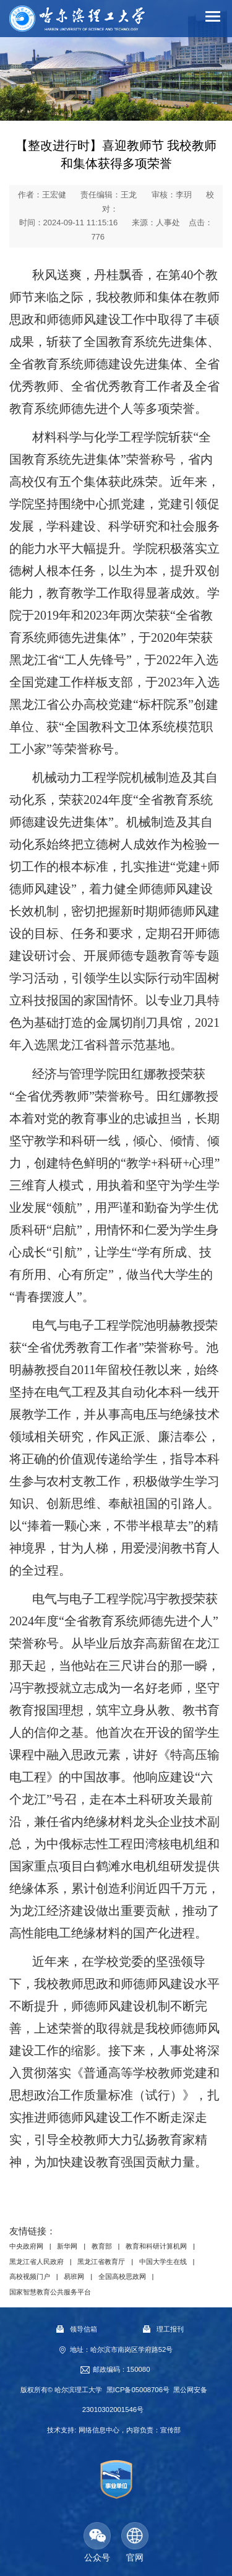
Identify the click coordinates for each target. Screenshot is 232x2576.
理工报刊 (163, 2329)
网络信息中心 (99, 2430)
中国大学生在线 (163, 2261)
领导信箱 (76, 2329)
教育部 (102, 2246)
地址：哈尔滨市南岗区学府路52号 (121, 2349)
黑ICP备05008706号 (138, 2389)
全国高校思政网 (122, 2276)
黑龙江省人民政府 (36, 2261)
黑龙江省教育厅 (101, 2261)
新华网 (67, 2246)
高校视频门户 (29, 2276)
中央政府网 (26, 2246)
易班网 (74, 2276)
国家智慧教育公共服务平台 (50, 2292)
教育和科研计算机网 (156, 2246)
